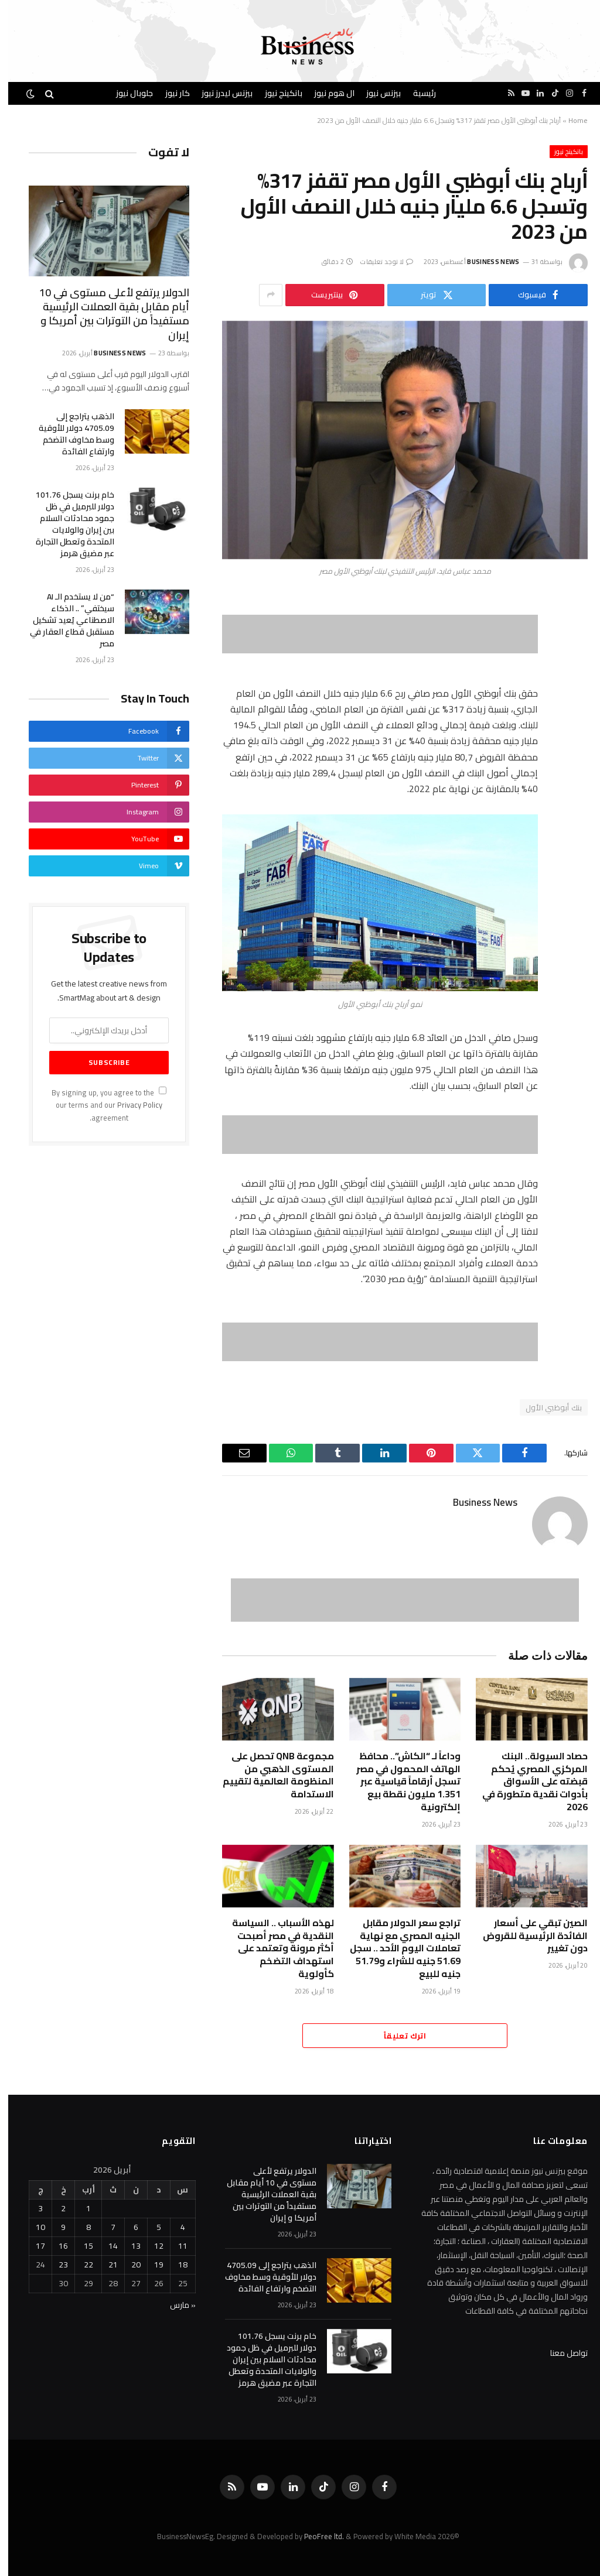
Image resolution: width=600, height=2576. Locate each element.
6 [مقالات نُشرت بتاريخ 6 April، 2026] (127, 2227)
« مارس (175, 2305)
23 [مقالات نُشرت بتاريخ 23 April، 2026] (55, 2264)
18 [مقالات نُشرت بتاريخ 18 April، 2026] (174, 2264)
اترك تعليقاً (397, 2036)
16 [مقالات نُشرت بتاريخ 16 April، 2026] (55, 2245)
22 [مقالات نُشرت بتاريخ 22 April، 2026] (80, 2264)
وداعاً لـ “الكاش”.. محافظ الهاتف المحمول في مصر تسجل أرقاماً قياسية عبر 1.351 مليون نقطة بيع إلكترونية (400, 1782)
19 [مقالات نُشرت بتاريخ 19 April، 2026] (150, 2264)
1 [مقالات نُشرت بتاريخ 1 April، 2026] (80, 2208)
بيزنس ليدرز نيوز (218, 93)
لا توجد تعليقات (378, 262)
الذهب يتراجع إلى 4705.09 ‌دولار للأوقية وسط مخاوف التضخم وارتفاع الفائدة (68, 433)
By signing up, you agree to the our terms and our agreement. (100, 1105)
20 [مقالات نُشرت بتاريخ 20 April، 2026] (127, 2264)
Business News (485, 262)
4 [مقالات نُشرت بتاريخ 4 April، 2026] (174, 2227)
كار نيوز (169, 93)
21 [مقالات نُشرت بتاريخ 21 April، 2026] (105, 2264)
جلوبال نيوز (126, 93)
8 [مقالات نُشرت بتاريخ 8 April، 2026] (80, 2227)
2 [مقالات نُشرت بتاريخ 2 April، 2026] (55, 2208)
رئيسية (416, 93)
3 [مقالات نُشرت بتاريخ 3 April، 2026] (32, 2208)
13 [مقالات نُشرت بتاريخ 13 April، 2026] (127, 2245)
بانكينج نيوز (275, 93)
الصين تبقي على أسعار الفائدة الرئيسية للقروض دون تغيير (527, 1936)
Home (569, 120)
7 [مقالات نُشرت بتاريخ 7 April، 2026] (105, 2227)
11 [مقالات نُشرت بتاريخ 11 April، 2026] (174, 2245)
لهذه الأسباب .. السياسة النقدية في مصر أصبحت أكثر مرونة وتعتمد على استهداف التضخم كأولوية (275, 1949)
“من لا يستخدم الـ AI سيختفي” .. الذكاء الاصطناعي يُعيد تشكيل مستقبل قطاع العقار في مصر (64, 620)
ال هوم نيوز (326, 93)
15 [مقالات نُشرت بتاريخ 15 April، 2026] (80, 2245)
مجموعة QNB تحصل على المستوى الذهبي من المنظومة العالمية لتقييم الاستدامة (270, 1775)
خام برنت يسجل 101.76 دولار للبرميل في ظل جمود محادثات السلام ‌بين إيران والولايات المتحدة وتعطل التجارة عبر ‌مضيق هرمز (67, 524)
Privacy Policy (131, 1105)
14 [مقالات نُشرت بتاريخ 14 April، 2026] (105, 2245)
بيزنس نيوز (375, 93)
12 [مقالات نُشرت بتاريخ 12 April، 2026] (150, 2245)
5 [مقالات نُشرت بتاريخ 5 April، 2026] (150, 2227)
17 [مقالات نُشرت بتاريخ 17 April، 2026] (32, 2245)
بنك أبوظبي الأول (545, 1407)
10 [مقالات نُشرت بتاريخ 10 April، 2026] (32, 2227)
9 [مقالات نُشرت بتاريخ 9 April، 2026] (55, 2227)
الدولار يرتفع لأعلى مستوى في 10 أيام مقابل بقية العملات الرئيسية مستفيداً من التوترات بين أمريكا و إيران (106, 314)
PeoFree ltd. (316, 2536)
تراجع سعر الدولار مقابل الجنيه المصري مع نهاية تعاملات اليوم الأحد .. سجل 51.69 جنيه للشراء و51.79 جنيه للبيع (397, 1949)
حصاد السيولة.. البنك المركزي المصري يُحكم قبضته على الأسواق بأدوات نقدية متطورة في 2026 (526, 1782)
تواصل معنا (560, 2353)
